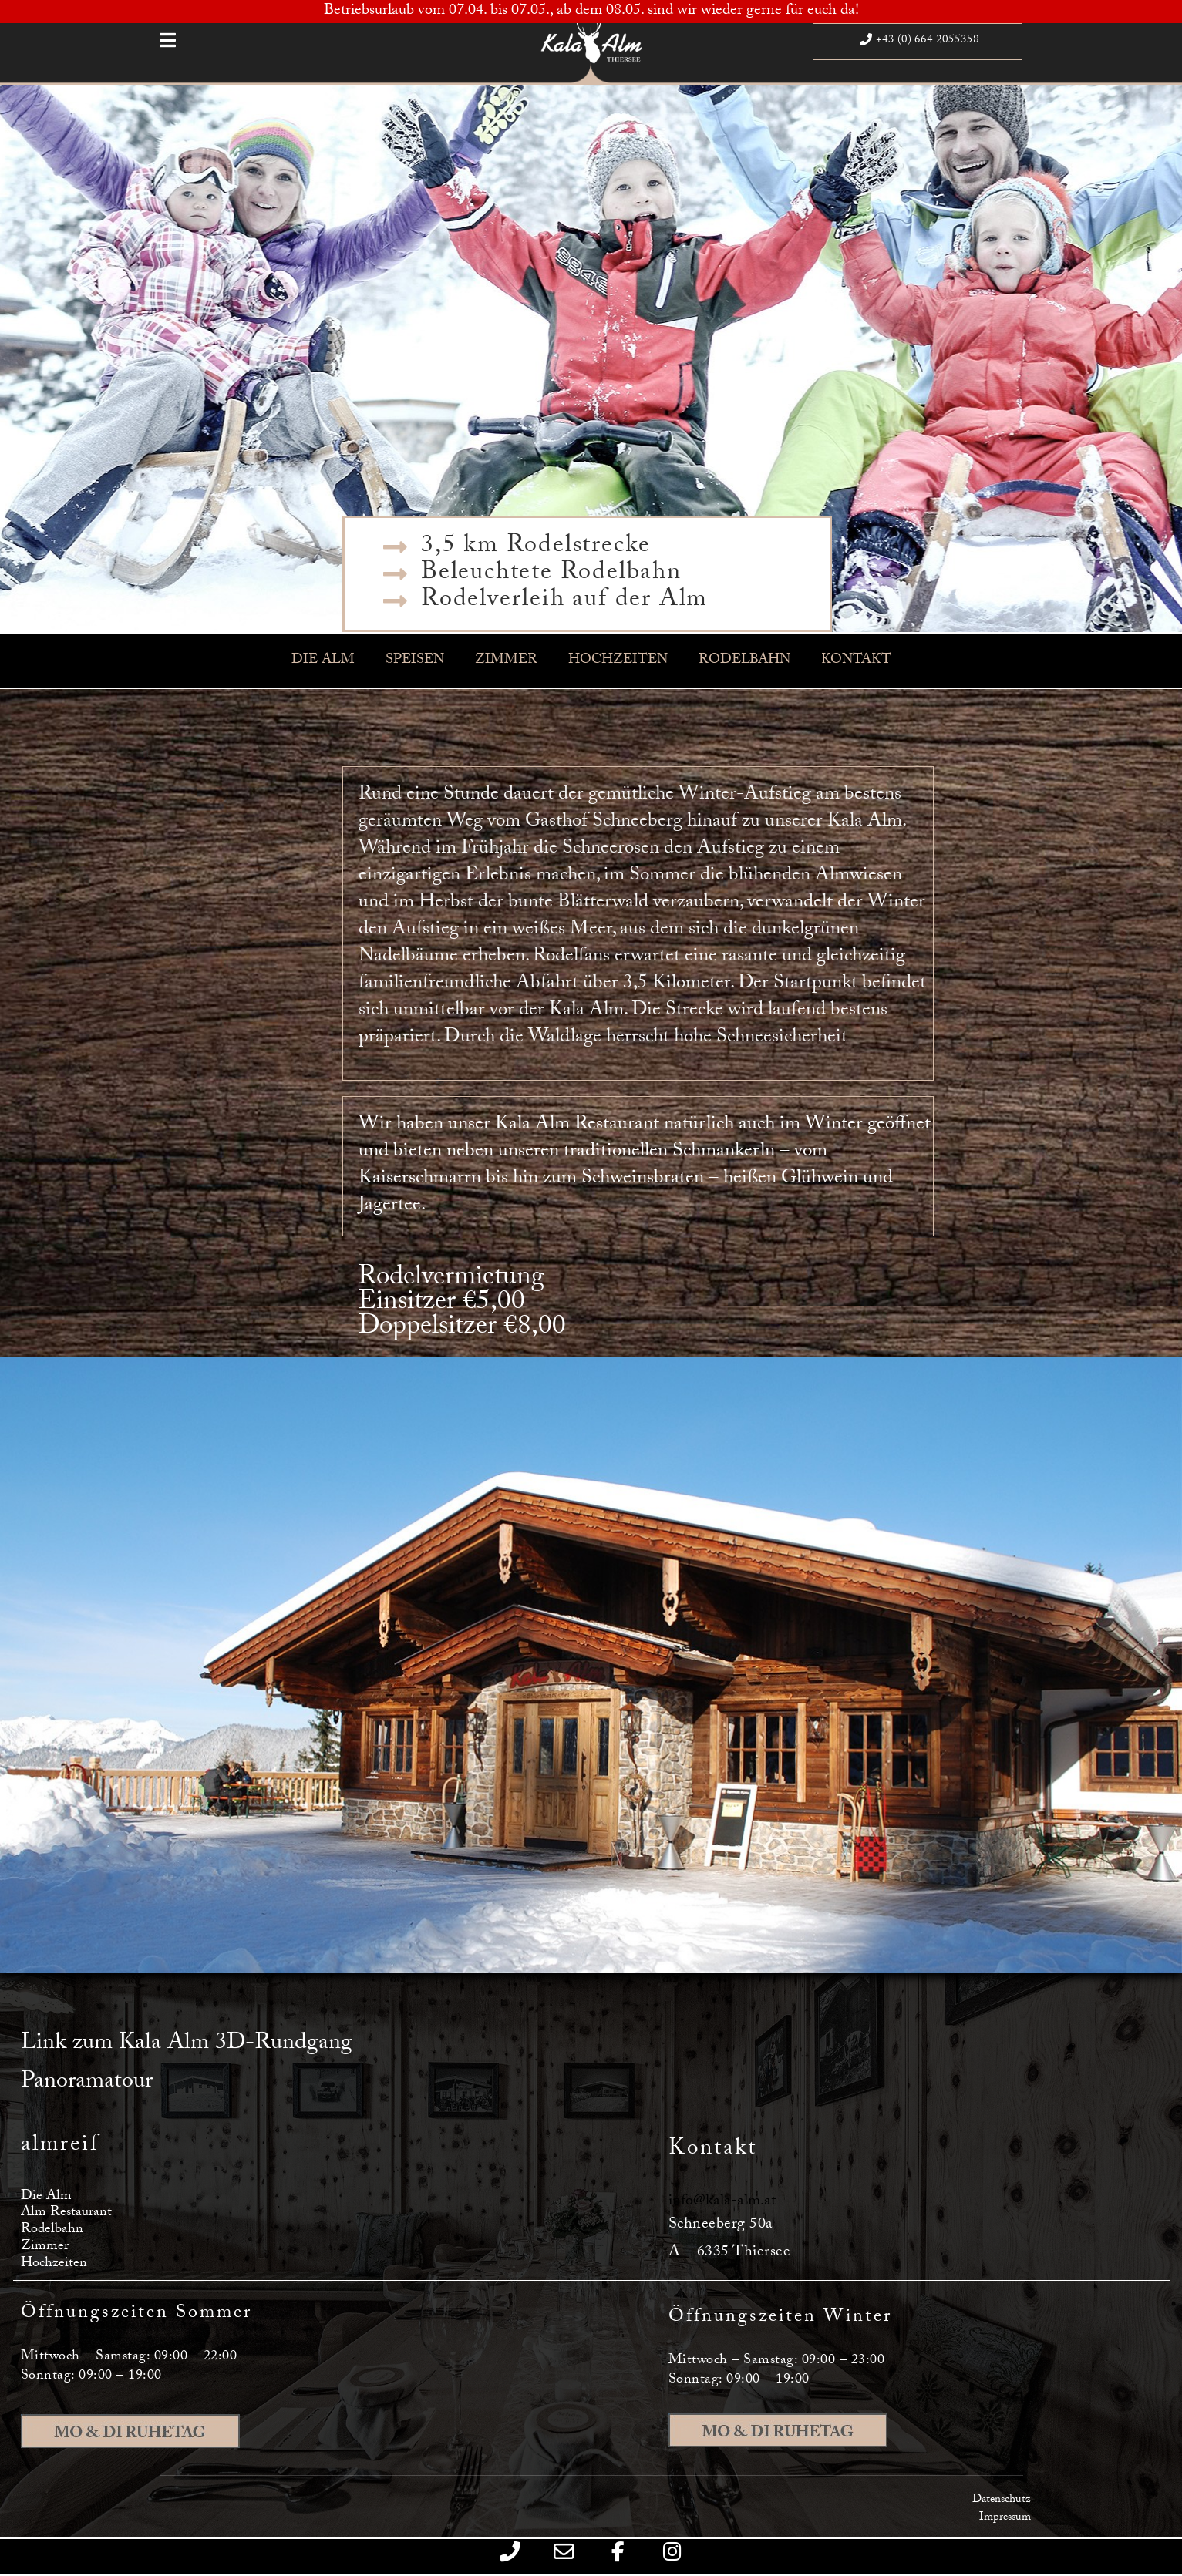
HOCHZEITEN (618, 661)
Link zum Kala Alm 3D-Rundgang (186, 2044)
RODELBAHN (744, 661)
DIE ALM (323, 661)
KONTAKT (856, 661)
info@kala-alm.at (722, 2202)
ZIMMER (506, 661)
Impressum (1005, 2518)
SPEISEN (415, 661)
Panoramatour (87, 2083)
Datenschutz (1001, 2500)
